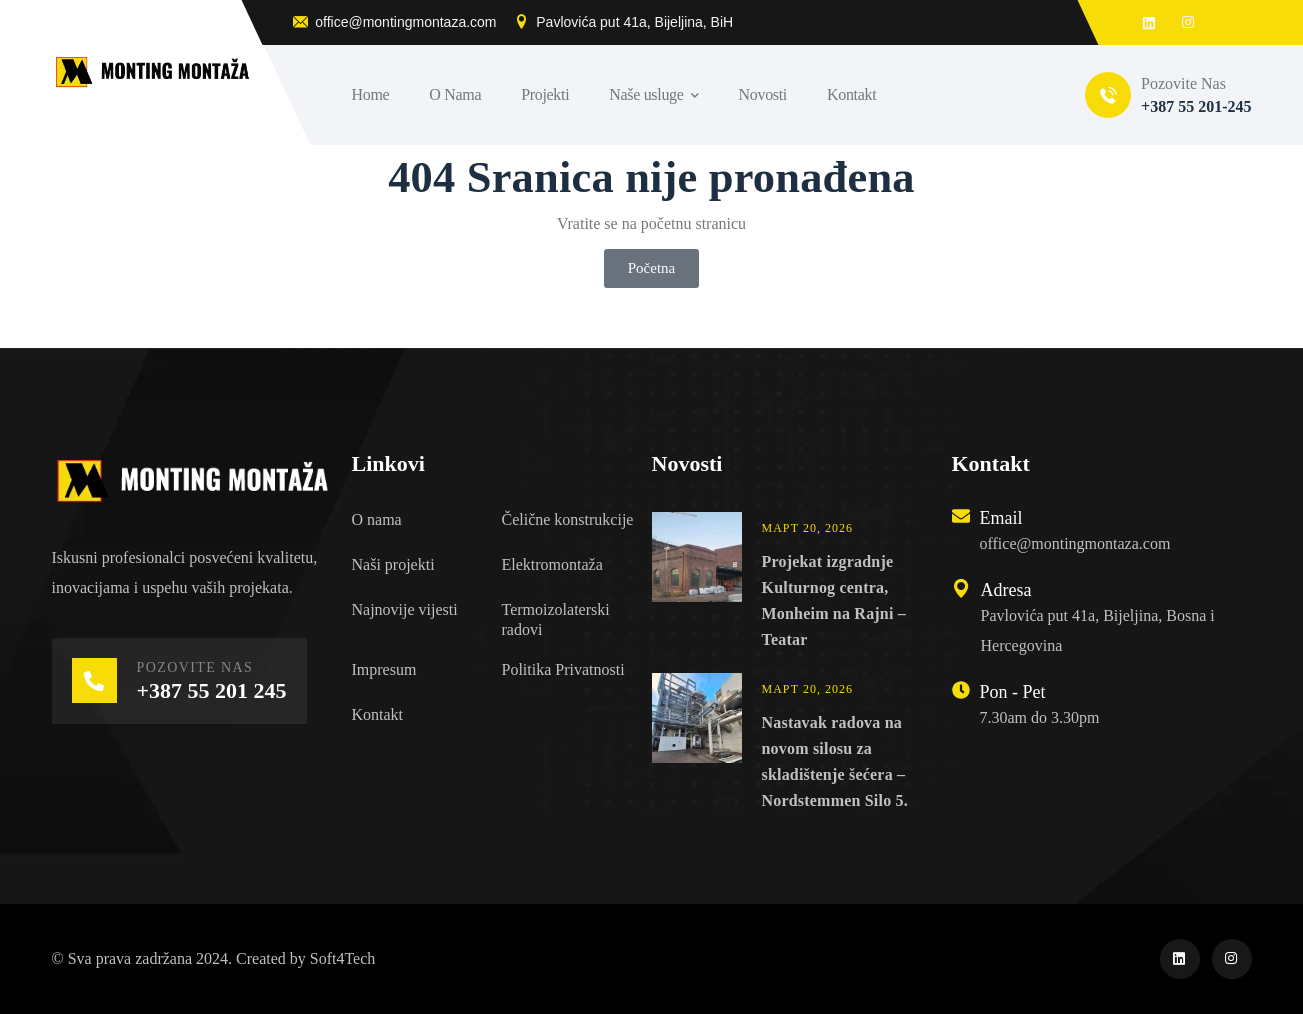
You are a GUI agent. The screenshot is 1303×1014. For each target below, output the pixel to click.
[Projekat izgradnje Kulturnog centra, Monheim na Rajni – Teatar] (697, 582)
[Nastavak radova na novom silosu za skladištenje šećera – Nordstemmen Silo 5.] (697, 743)
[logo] (192, 479)
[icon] (1180, 959)
